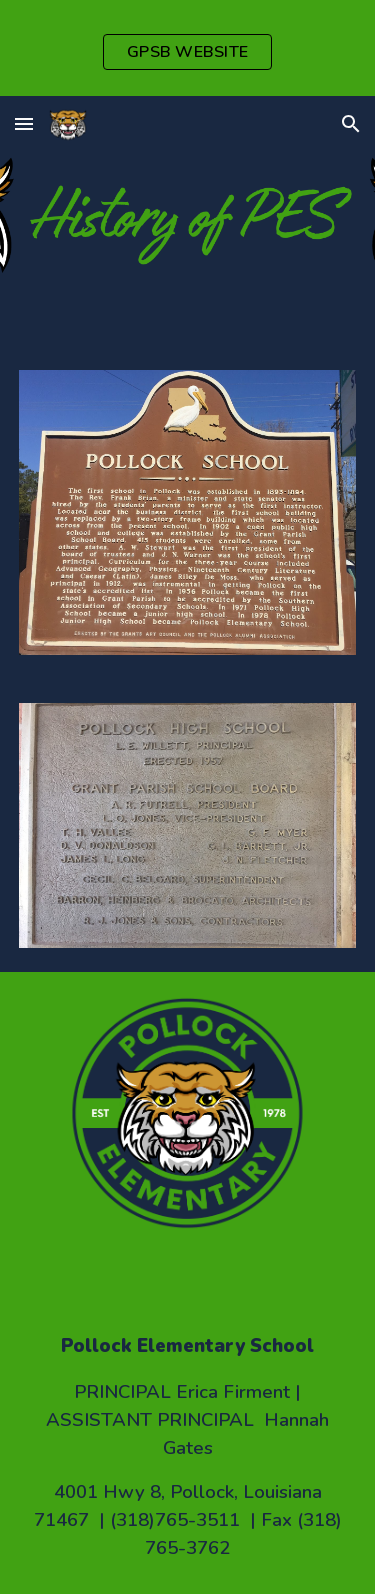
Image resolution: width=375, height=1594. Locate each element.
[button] (24, 123)
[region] (187, 48)
